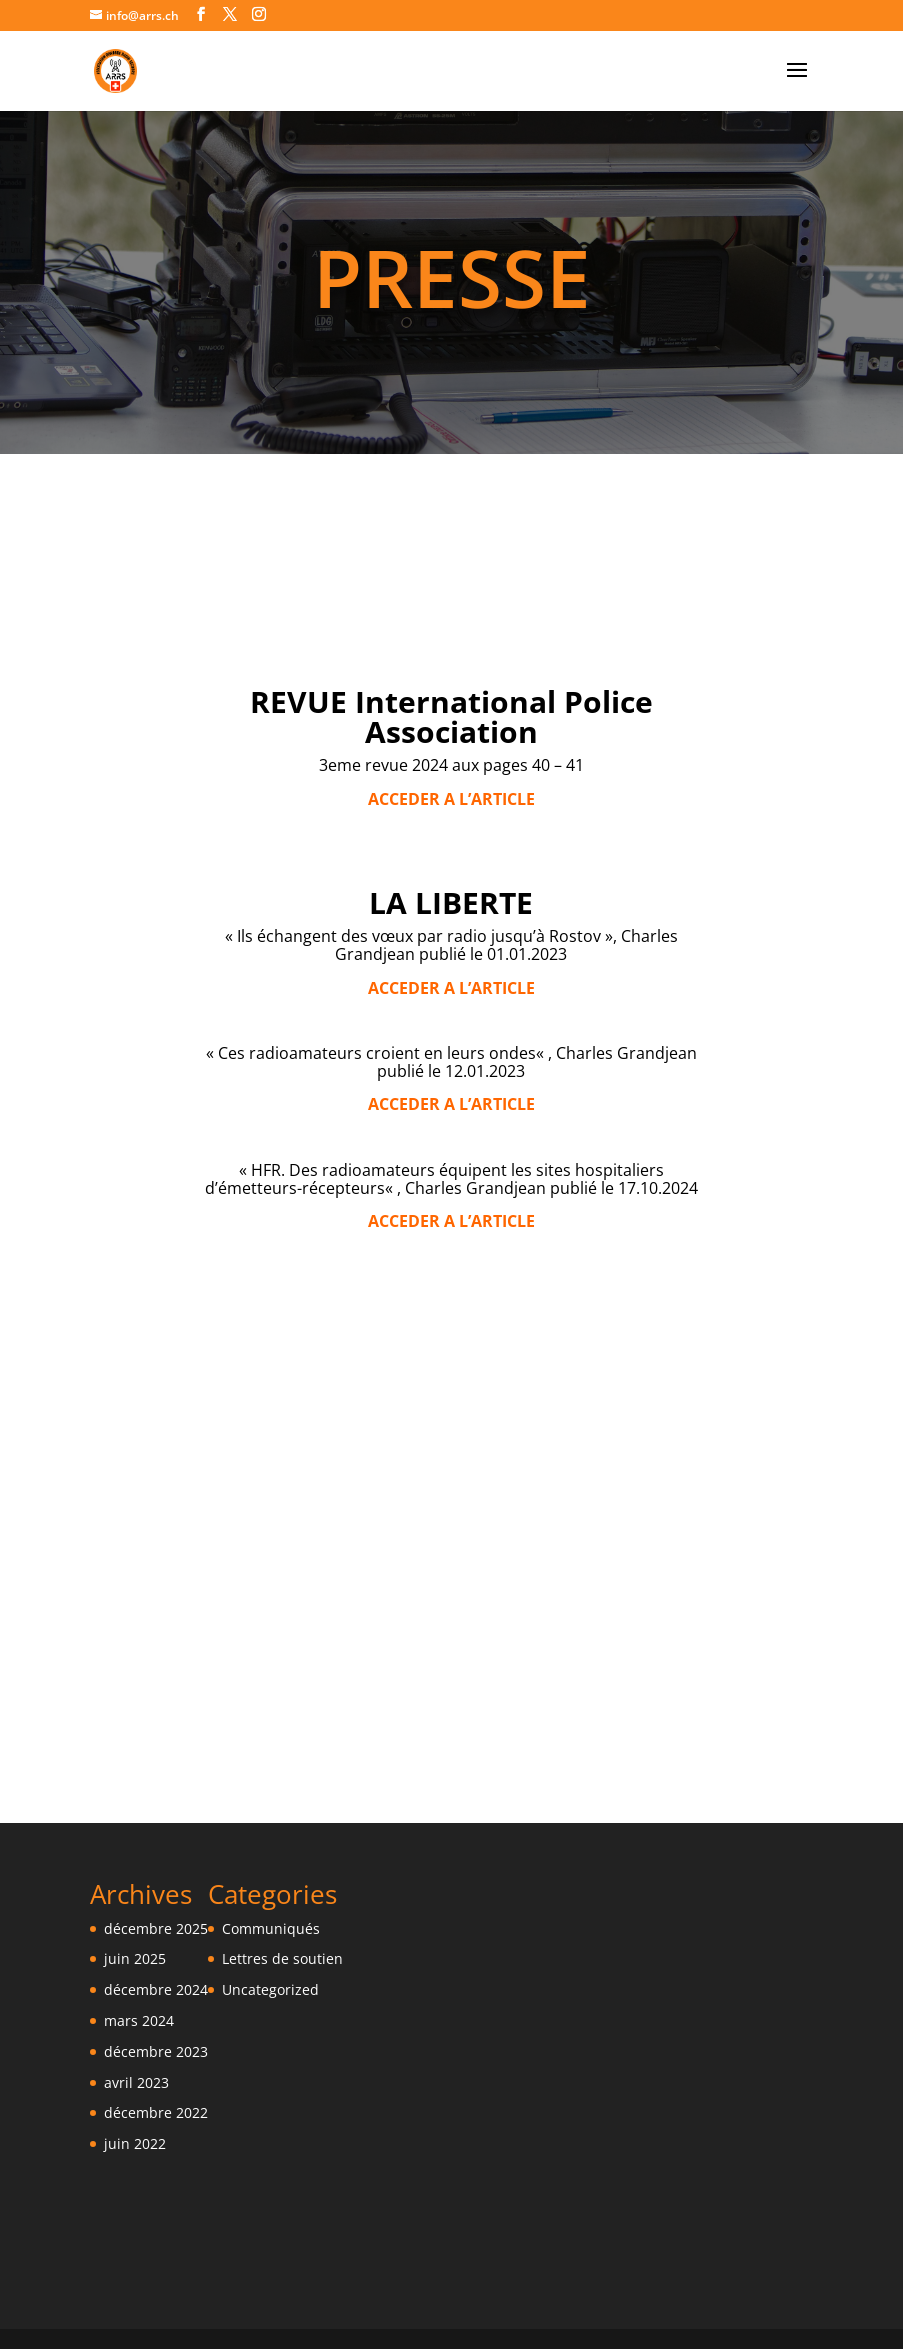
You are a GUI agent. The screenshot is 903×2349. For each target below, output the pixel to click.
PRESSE (452, 276)
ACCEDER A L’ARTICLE (451, 988)
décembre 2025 (156, 1928)
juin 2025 (135, 1958)
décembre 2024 (156, 1989)
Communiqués (271, 1928)
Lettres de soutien (282, 1958)
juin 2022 (135, 2143)
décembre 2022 (156, 2112)
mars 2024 (139, 2020)
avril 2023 (136, 2082)
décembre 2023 (156, 2051)
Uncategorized (270, 1989)
